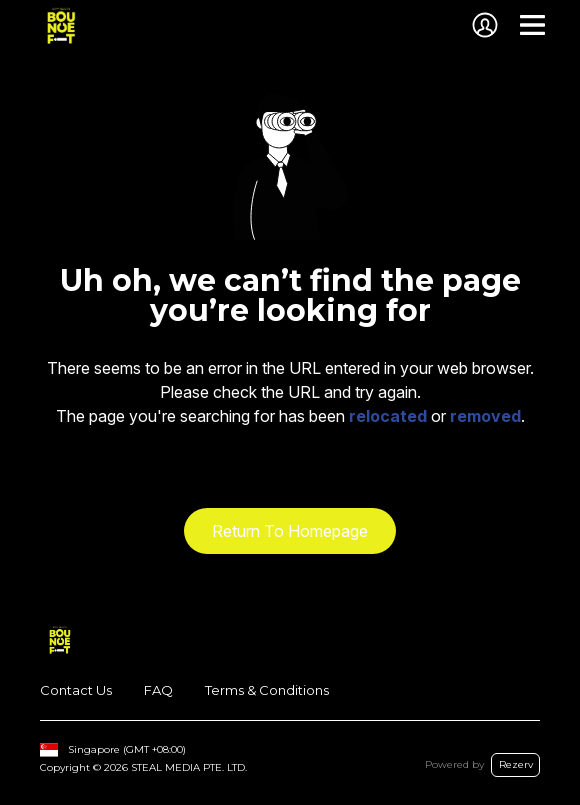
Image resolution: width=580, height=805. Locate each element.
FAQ (158, 690)
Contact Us (76, 690)
